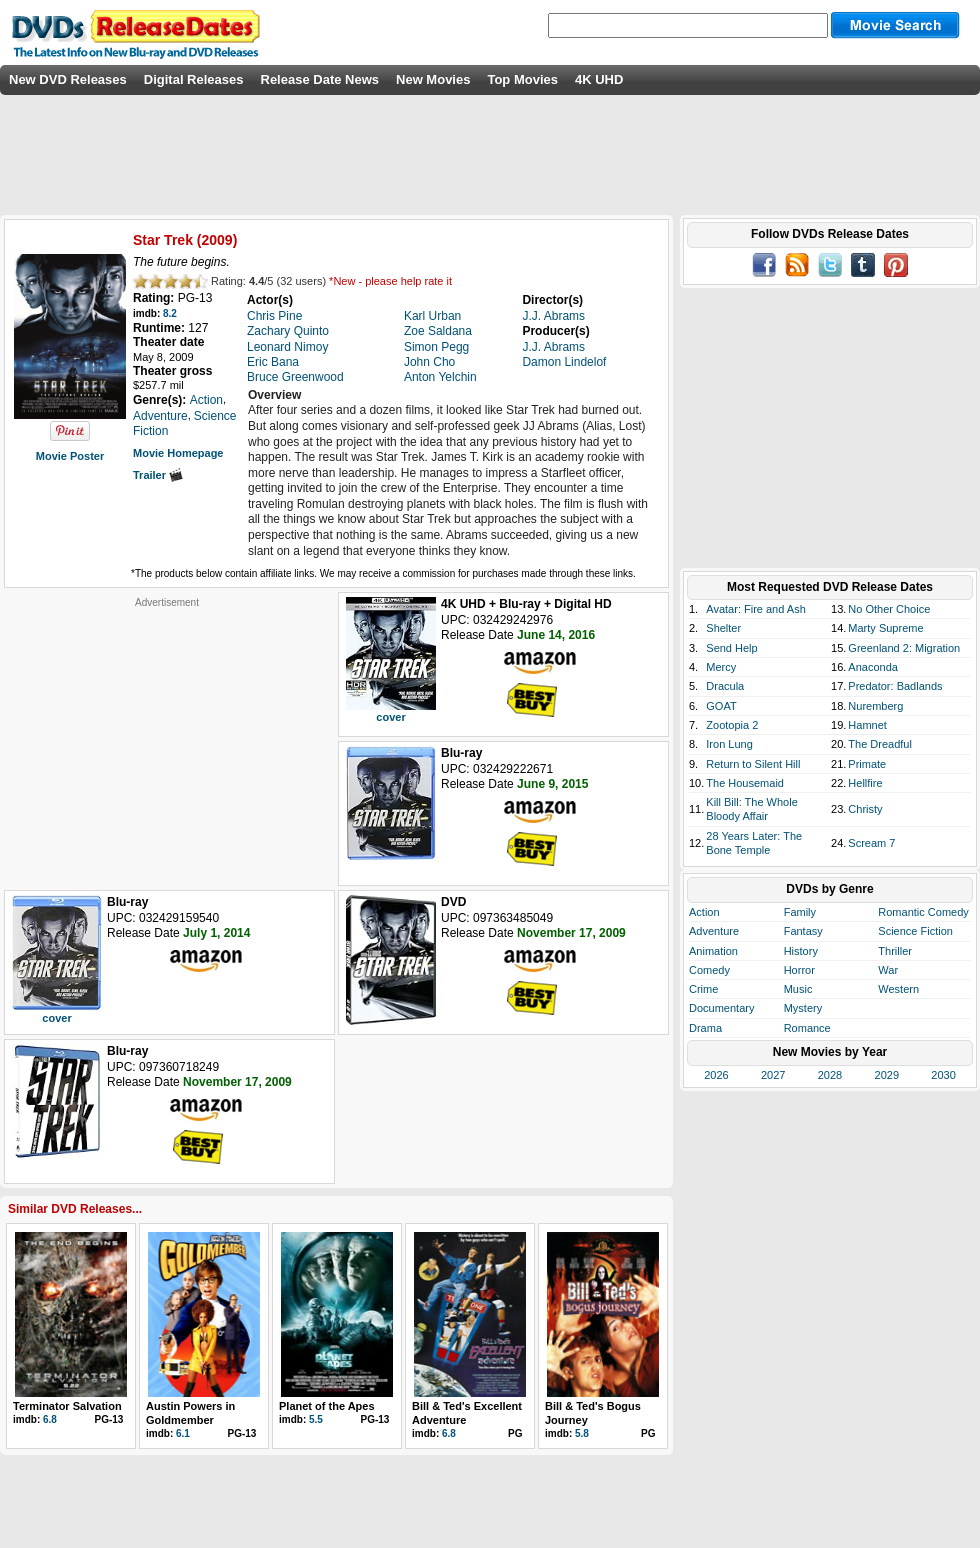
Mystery (803, 1008)
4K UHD (599, 79)
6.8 (50, 1419)
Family (800, 912)
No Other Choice (889, 609)
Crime (703, 989)
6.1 (183, 1433)
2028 (830, 1075)
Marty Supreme (885, 628)
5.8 (582, 1433)
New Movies (433, 79)
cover (390, 717)
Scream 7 (871, 843)
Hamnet (867, 725)
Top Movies (522, 79)
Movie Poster (70, 456)
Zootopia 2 (732, 725)
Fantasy (803, 931)
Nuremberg (875, 706)
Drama (705, 1028)
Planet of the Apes (327, 1406)
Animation (713, 951)
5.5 (316, 1419)
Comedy (709, 970)
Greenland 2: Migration (904, 648)
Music (798, 989)
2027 (773, 1075)
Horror (799, 970)
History (801, 951)
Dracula (725, 686)
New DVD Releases (68, 79)
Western (898, 989)
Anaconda (873, 667)
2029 (887, 1075)
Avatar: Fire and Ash (755, 609)
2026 (716, 1075)
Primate (867, 764)
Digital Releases (194, 79)
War (888, 970)
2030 (943, 1075)
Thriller (895, 951)
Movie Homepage (178, 453)
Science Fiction (915, 931)
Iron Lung (729, 744)
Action (704, 912)
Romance (807, 1028)
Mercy (721, 667)
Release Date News (320, 79)
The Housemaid (745, 783)
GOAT (721, 706)
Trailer (158, 475)
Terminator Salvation (67, 1406)
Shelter (723, 628)
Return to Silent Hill (753, 764)
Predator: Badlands (895, 686)
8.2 (170, 313)
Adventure (714, 931)
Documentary (721, 1008)
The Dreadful (880, 744)
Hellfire (865, 783)
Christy (865, 809)
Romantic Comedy (923, 912)
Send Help (731, 648)
